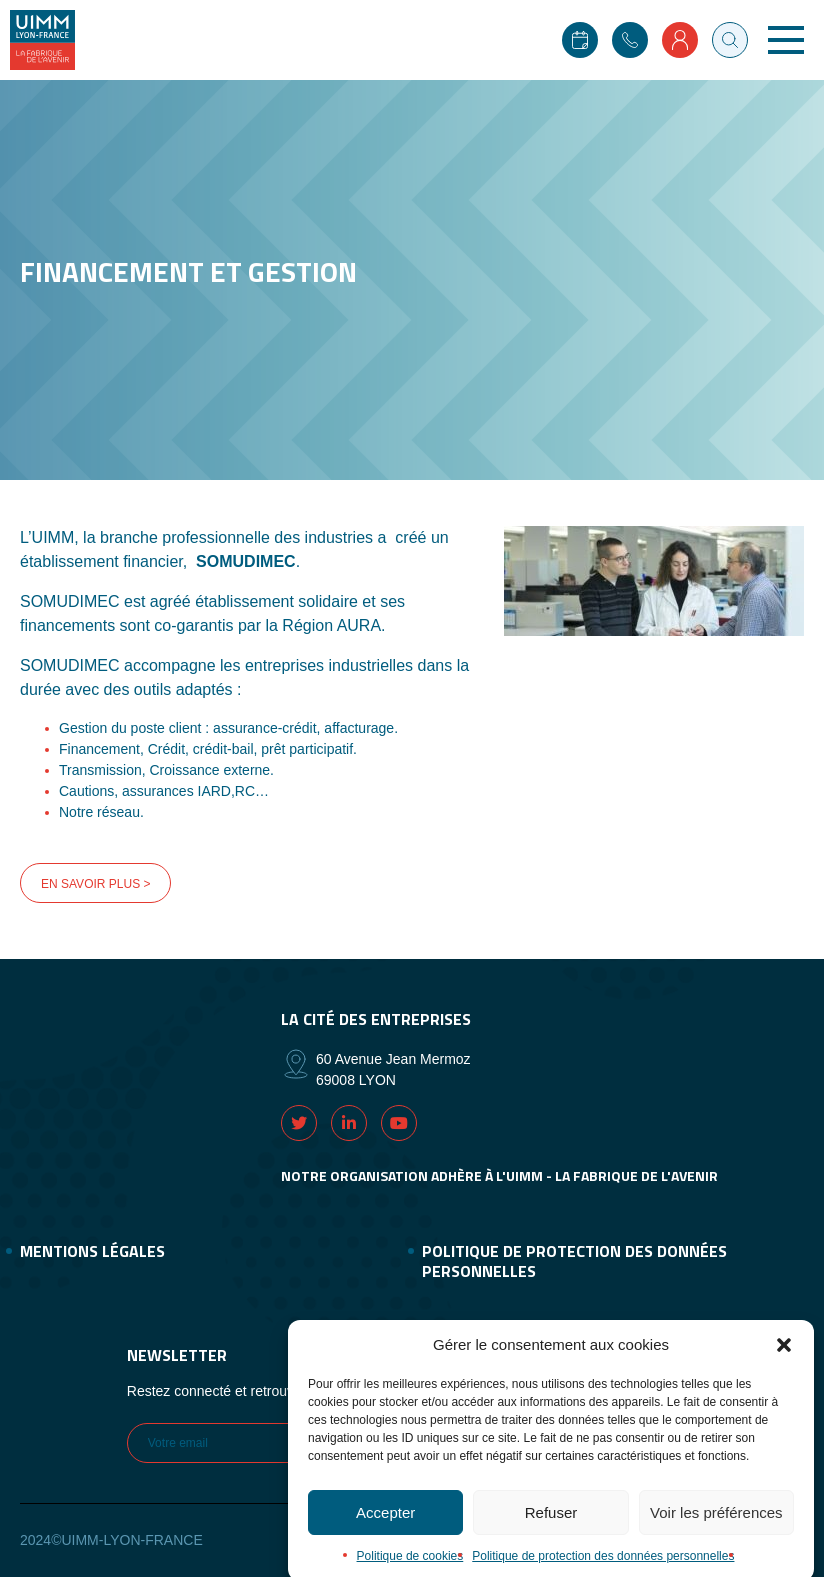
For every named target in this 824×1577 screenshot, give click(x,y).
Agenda (580, 40)
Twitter (299, 1123)
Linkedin (349, 1123)
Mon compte (680, 40)
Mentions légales (92, 1251)
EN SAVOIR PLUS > (95, 884)
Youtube (399, 1123)
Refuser (551, 1527)
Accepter (385, 1527)
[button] (784, 1360)
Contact (630, 40)
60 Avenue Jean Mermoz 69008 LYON (393, 1069)
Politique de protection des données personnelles (574, 1261)
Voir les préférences (716, 1527)
